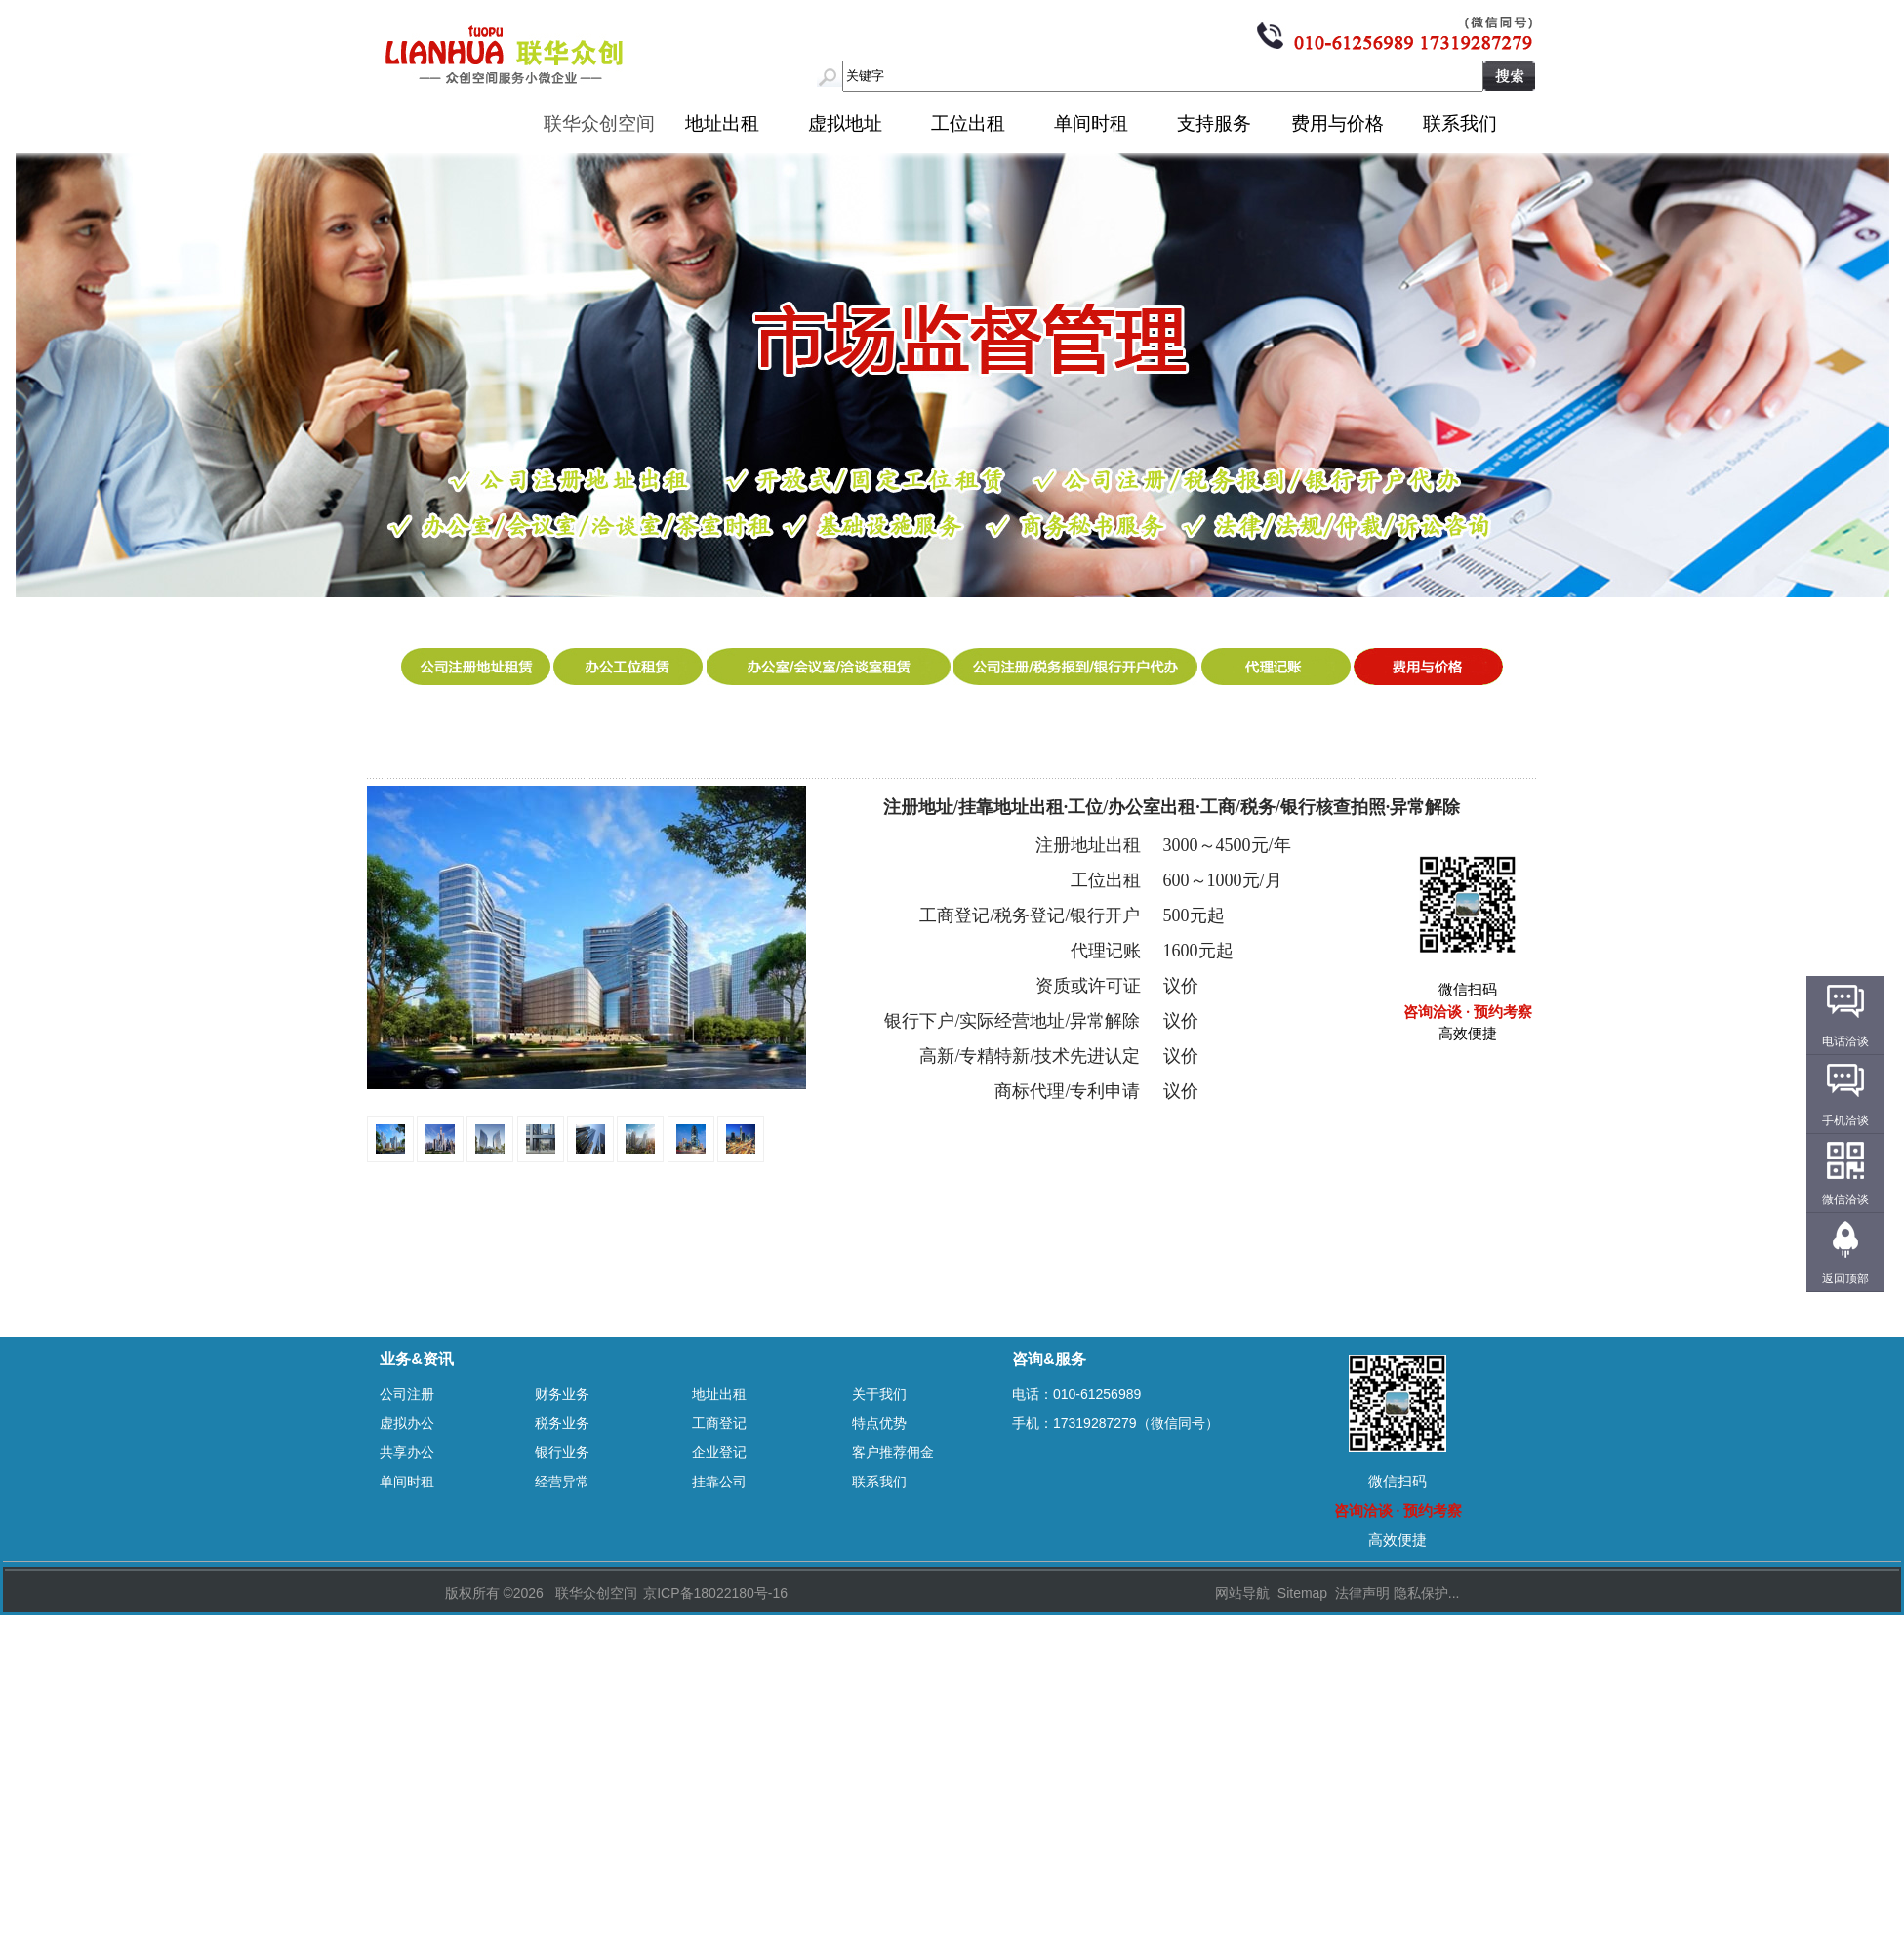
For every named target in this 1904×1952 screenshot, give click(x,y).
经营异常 (562, 1481)
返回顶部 (1845, 1278)
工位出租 (968, 123)
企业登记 (719, 1452)
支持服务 (1214, 123)
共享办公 (407, 1452)
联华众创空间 (599, 123)
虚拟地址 (845, 123)
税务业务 (562, 1423)
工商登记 (719, 1423)
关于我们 (879, 1394)
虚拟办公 (407, 1423)
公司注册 (407, 1394)
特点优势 (879, 1423)
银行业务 (562, 1452)
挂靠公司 (719, 1481)
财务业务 (562, 1394)
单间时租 (1091, 123)
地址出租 (722, 123)
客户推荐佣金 (893, 1452)
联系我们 (1460, 123)
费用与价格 (1337, 123)
